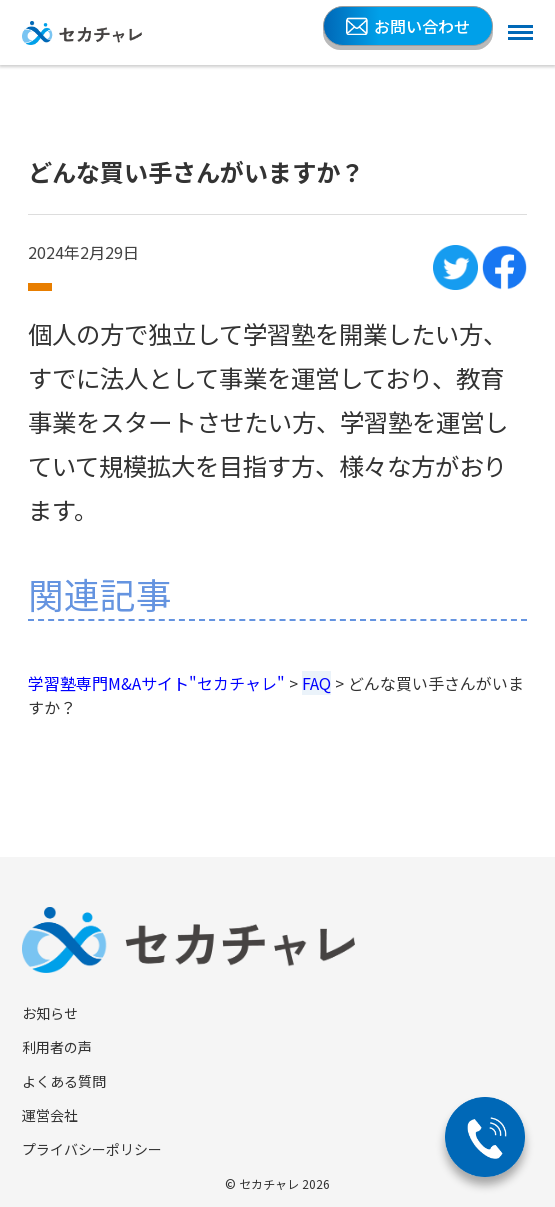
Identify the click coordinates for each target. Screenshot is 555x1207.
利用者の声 (57, 1047)
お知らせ (50, 1013)
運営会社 (50, 1115)
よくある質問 (64, 1081)
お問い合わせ (408, 26)
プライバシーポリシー (92, 1149)
